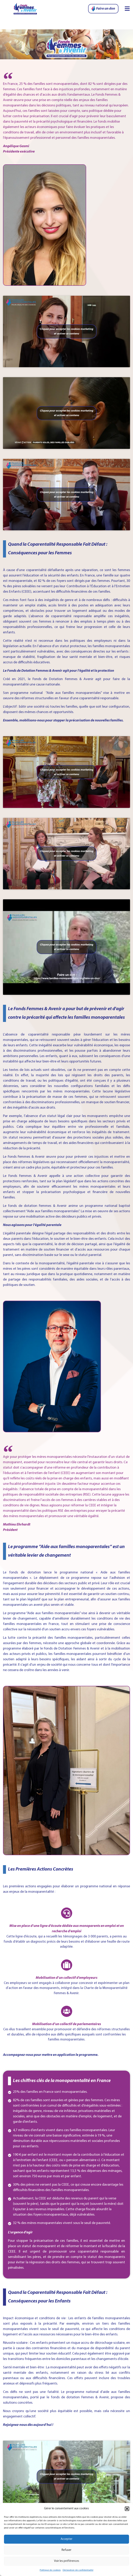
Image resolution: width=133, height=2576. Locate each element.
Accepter (66, 2539)
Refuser (66, 2550)
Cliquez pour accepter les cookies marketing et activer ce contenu (66, 319)
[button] (127, 2509)
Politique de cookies (50, 2570)
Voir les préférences (66, 2561)
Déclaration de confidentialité (78, 2570)
